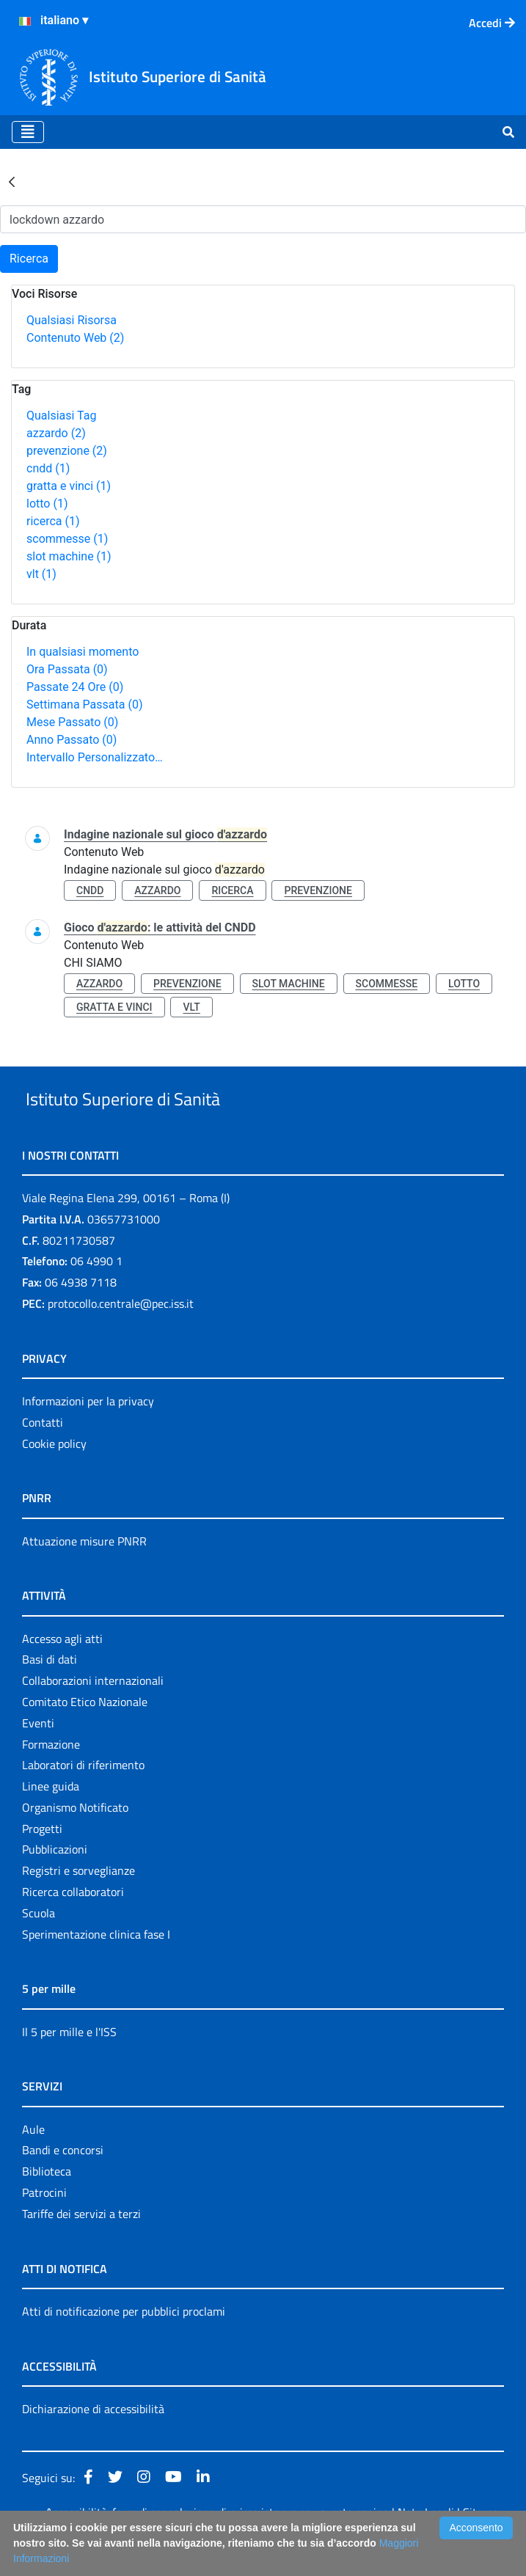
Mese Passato (72, 722)
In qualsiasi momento (82, 652)
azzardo (56, 433)
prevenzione (66, 451)
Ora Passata (67, 669)
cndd (48, 468)
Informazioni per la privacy (88, 1434)
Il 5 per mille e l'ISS (69, 2065)
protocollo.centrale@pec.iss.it (121, 1337)
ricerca (53, 521)
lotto (46, 504)
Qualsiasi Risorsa (71, 320)
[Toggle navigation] (28, 132)
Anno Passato (71, 740)
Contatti (42, 1456)
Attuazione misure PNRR (84, 1575)
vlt (41, 574)
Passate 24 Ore (74, 687)
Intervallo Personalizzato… (94, 757)
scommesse (67, 539)
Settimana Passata (84, 704)
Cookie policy (54, 1477)
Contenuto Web (75, 338)
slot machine (69, 556)
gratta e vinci (68, 486)
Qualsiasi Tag (61, 415)
